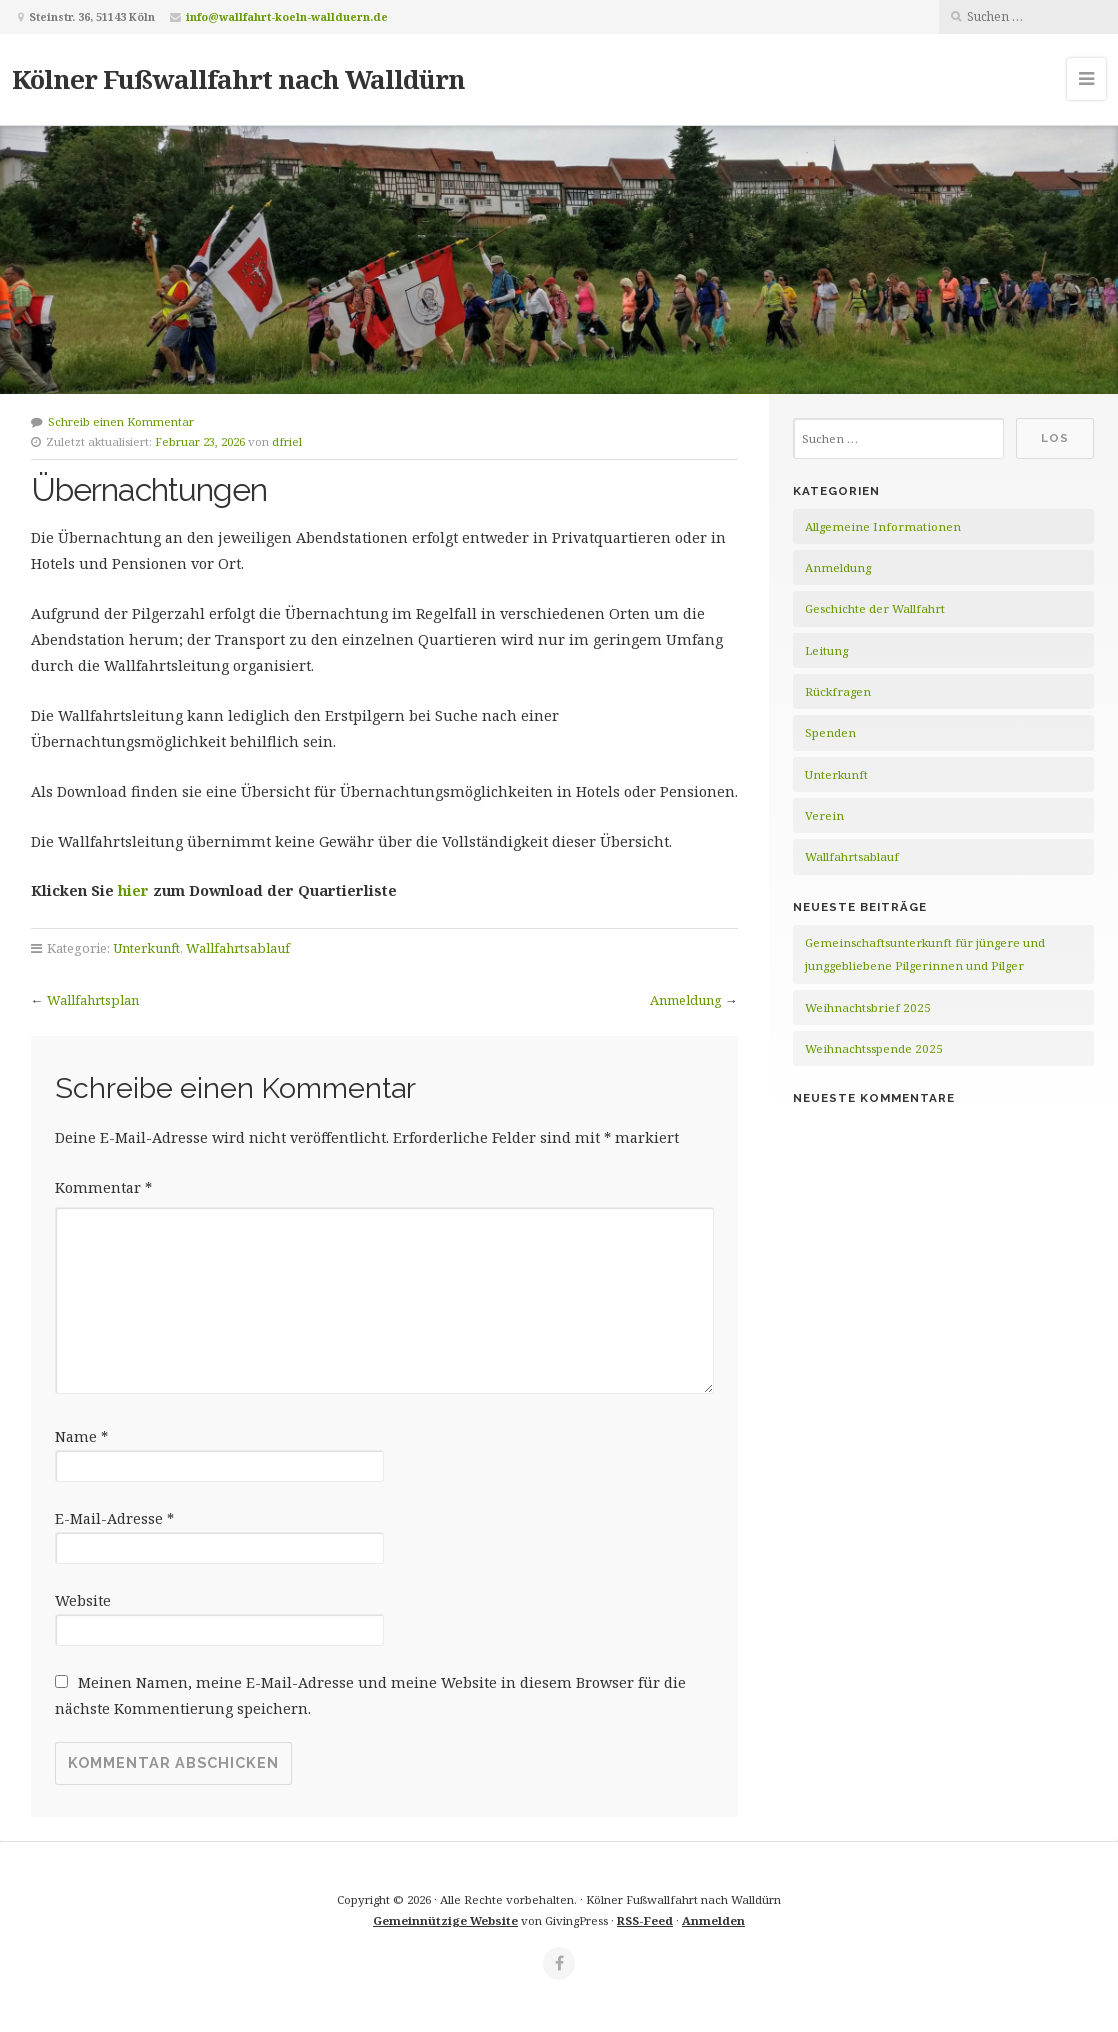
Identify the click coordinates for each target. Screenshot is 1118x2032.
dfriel (287, 441)
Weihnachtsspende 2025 (874, 1048)
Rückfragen (838, 691)
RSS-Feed (645, 1920)
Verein (824, 815)
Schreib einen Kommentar (121, 421)
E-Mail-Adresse (114, 1518)
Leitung (826, 650)
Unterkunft (146, 948)
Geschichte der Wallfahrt (875, 608)
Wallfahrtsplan (93, 1000)
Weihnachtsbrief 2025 (868, 1007)
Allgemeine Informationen (883, 526)
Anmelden (713, 1920)
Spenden (830, 732)
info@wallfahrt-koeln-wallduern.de (287, 16)
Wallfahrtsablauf (238, 948)
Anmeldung (686, 1000)
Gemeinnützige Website (445, 1920)
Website (83, 1600)
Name (81, 1436)
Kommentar (103, 1187)
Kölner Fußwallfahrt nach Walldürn (238, 79)
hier (135, 890)
